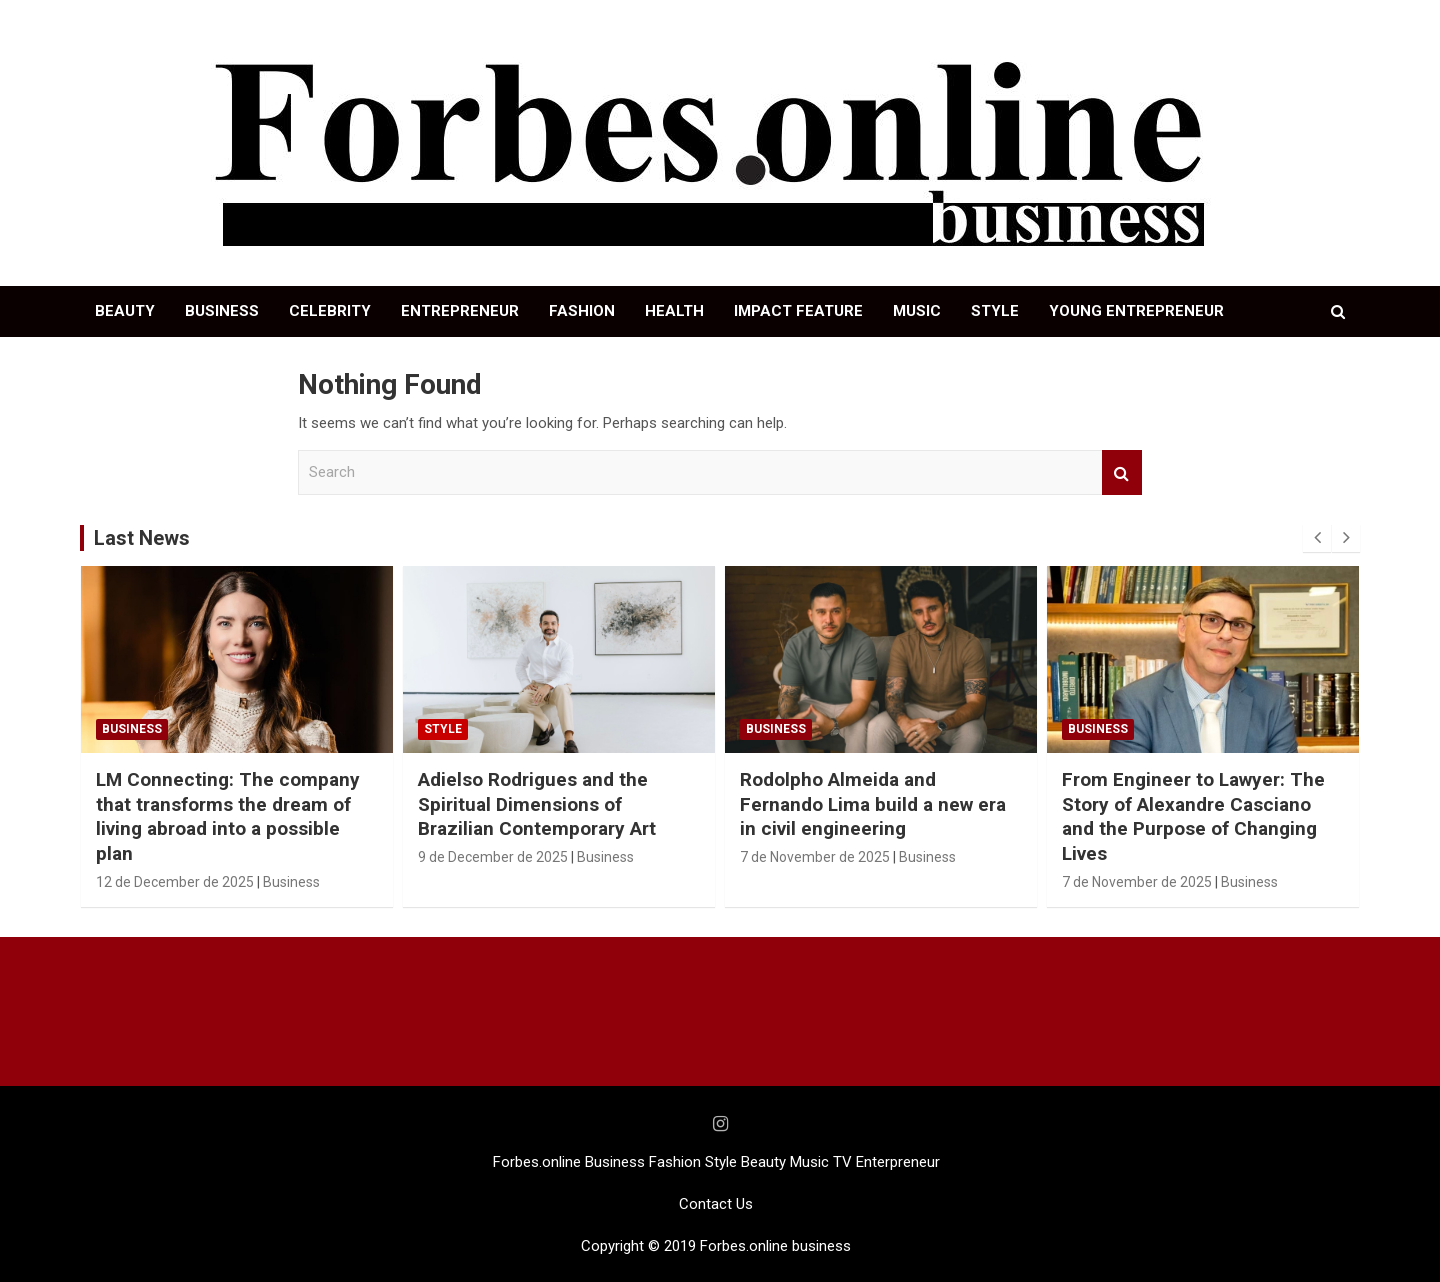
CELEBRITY (330, 311)
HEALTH (674, 311)
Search (1122, 472)
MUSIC (917, 311)
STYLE (995, 311)
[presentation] (1317, 538)
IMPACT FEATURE (798, 311)
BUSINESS (222, 311)
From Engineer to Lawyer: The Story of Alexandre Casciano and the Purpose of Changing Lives (1193, 816)
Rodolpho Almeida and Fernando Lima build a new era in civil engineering (873, 804)
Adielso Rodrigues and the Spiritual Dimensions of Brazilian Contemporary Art (537, 804)
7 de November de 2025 (815, 857)
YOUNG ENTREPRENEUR (1136, 311)
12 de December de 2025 (175, 882)
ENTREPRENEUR (460, 311)
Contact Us (716, 1204)
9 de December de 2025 (493, 857)
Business (132, 729)
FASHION (582, 311)
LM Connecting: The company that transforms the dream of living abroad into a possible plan (228, 816)
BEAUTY (125, 311)
